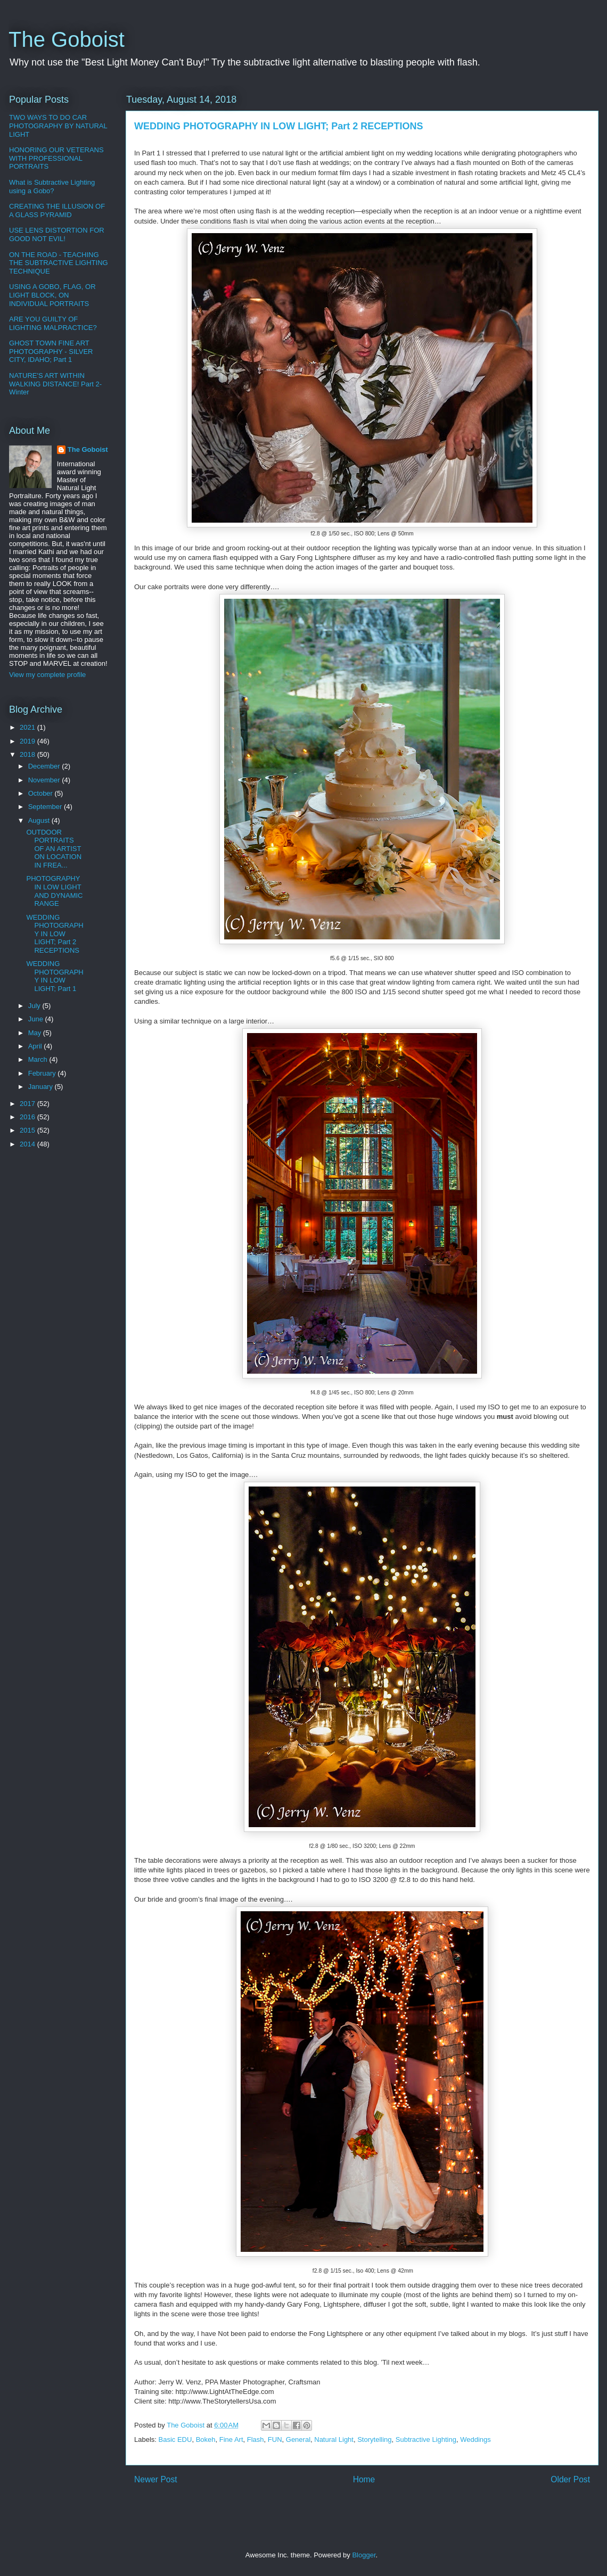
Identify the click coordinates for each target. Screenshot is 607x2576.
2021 (28, 727)
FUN (275, 2439)
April (36, 1046)
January (41, 1087)
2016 (28, 1117)
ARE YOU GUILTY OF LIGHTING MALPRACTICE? (53, 323)
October (41, 793)
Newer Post (155, 2479)
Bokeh (206, 2439)
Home (364, 2479)
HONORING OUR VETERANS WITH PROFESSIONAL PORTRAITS (56, 158)
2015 (28, 1130)
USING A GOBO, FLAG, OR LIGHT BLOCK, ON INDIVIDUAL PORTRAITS (52, 295)
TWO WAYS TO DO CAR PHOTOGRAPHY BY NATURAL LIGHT (58, 125)
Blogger (363, 2555)
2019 (28, 741)
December (45, 766)
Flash (255, 2439)
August (40, 820)
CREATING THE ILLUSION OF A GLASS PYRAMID (57, 210)
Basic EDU (175, 2439)
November (45, 780)
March (39, 1059)
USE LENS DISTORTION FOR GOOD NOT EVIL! (56, 234)
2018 (28, 754)
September (46, 807)
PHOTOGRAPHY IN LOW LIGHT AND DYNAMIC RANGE (54, 890)
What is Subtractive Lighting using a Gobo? (52, 186)
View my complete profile (47, 675)
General (298, 2439)
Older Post (570, 2479)
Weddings (475, 2439)
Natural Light (334, 2439)
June (36, 1019)
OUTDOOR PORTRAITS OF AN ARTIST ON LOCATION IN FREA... (53, 848)
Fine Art (231, 2439)
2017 (28, 1104)
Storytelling (374, 2439)
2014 (28, 1144)
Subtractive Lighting (426, 2439)
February (43, 1073)
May (35, 1033)
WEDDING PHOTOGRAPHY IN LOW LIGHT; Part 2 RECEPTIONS (54, 933)
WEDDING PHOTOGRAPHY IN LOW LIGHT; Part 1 (54, 976)
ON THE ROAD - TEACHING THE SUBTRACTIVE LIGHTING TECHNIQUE (58, 263)
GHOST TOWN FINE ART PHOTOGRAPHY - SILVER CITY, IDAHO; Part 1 (51, 351)
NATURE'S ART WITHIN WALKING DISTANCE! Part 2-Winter (55, 383)
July (35, 1006)
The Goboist (67, 39)
